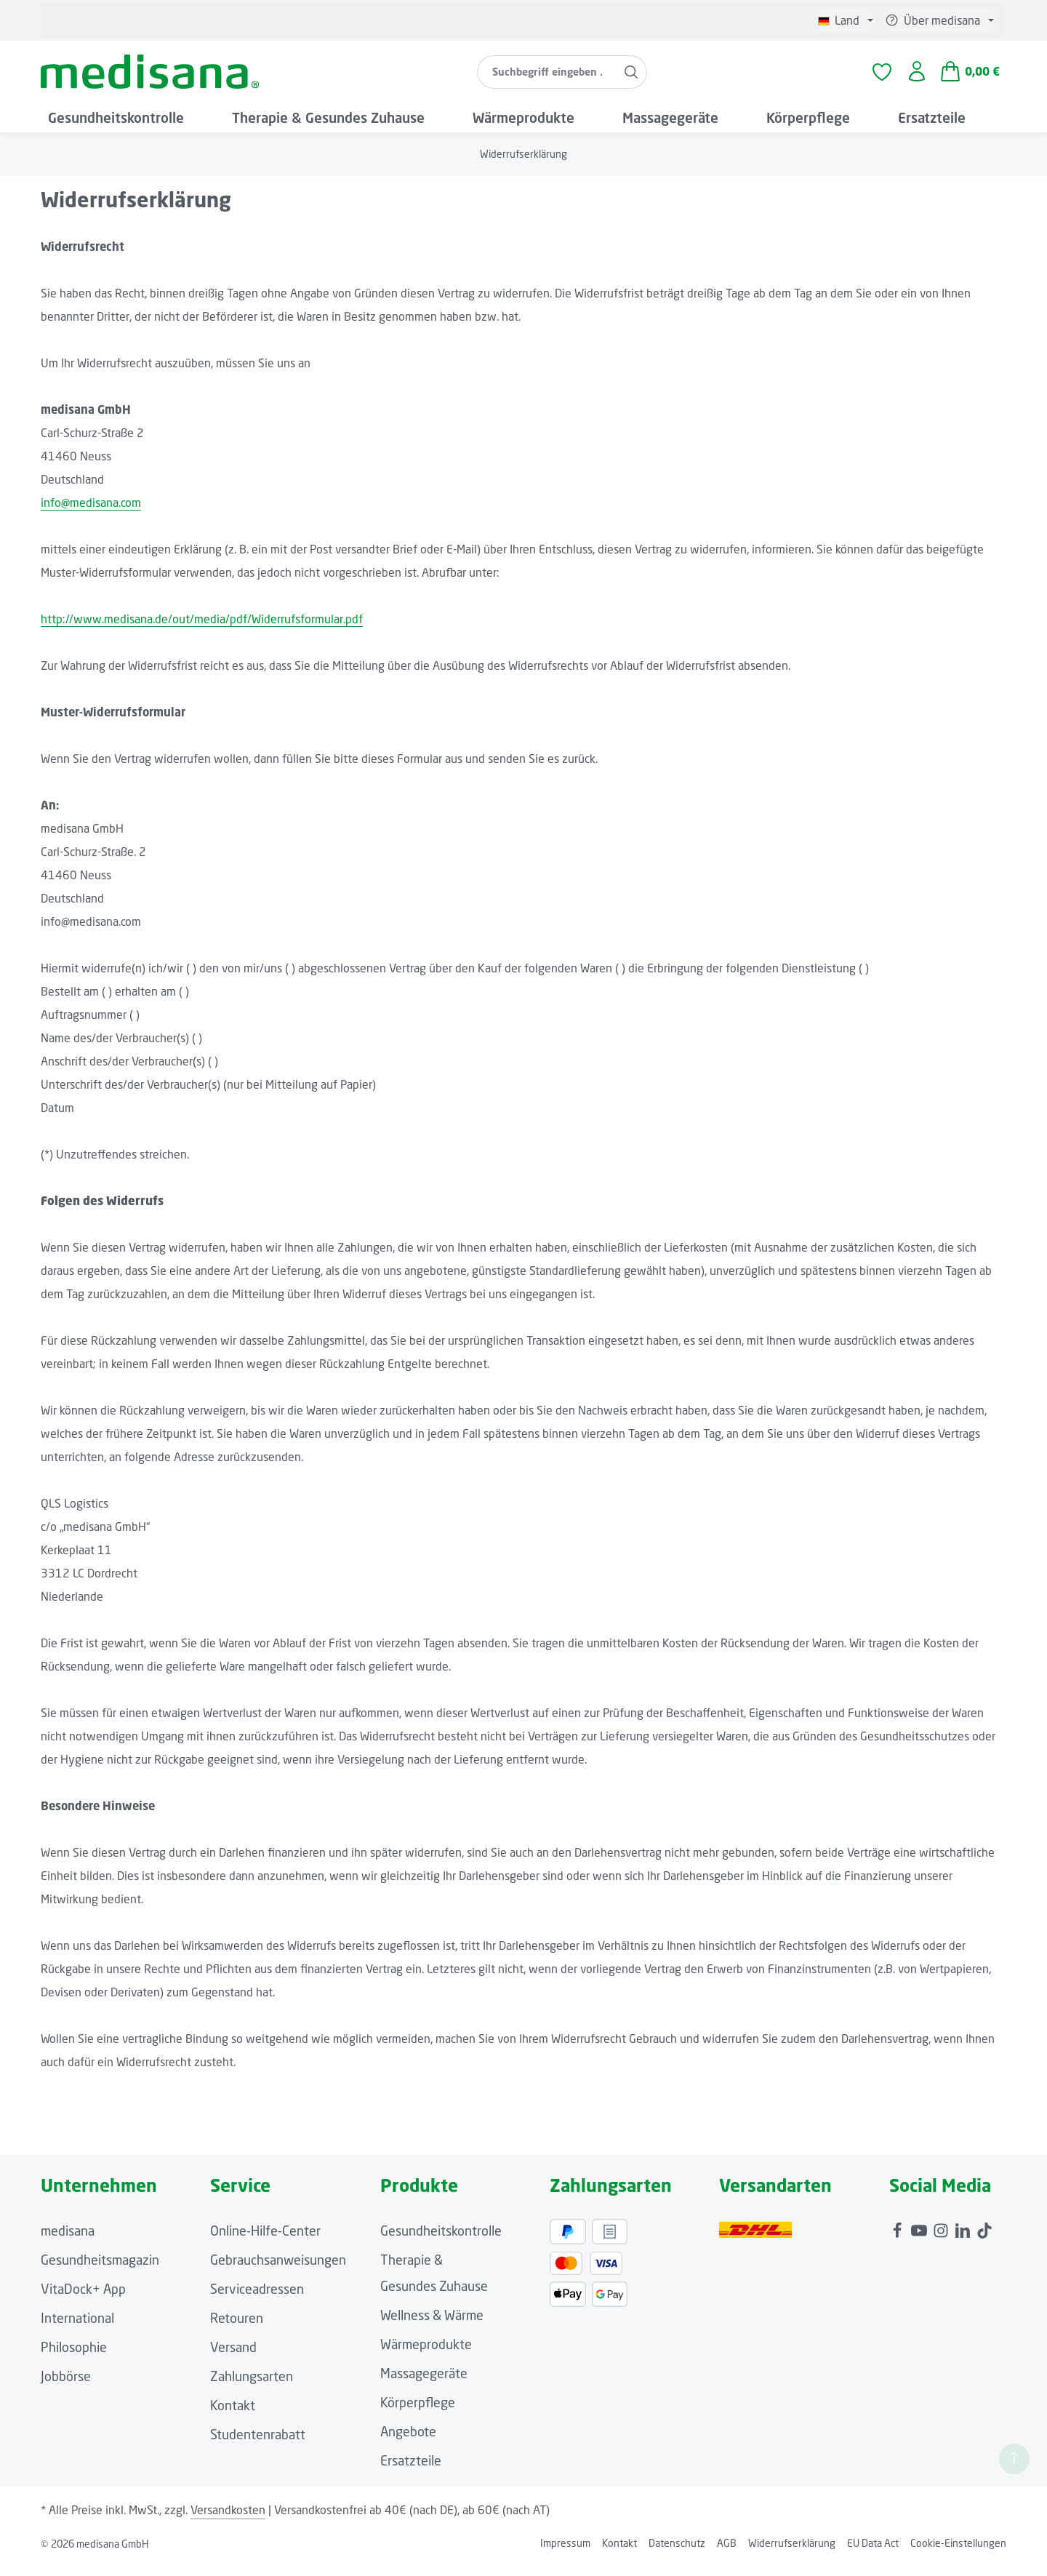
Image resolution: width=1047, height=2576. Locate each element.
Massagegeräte (424, 2384)
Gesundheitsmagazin (100, 2270)
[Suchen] (630, 77)
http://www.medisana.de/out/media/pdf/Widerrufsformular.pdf (202, 630)
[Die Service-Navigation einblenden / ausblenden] (939, 20)
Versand (233, 2358)
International (77, 2328)
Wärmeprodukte (426, 2355)
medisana (68, 2241)
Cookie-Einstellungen (958, 2554)
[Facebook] (898, 2238)
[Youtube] (920, 2238)
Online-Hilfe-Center (265, 2241)
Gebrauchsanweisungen (278, 2270)
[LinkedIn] (964, 2238)
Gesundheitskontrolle (441, 2241)
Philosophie (74, 2358)
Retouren (236, 2328)
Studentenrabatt (257, 2445)
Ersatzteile (410, 2471)
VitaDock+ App (83, 2299)
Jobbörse (66, 2387)
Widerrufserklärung (791, 2554)
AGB (727, 2554)
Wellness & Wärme (432, 2326)
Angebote (408, 2442)
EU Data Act (873, 2554)
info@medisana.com (91, 513)
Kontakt (232, 2416)
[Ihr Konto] (915, 77)
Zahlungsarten (251, 2387)
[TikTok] (984, 2238)
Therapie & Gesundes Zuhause (434, 2283)
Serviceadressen (257, 2299)
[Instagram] (942, 2238)
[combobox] (546, 77)
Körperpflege (417, 2413)
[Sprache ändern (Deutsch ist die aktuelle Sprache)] (845, 20)
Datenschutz (677, 2554)
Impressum (565, 2554)
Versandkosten (227, 2521)
